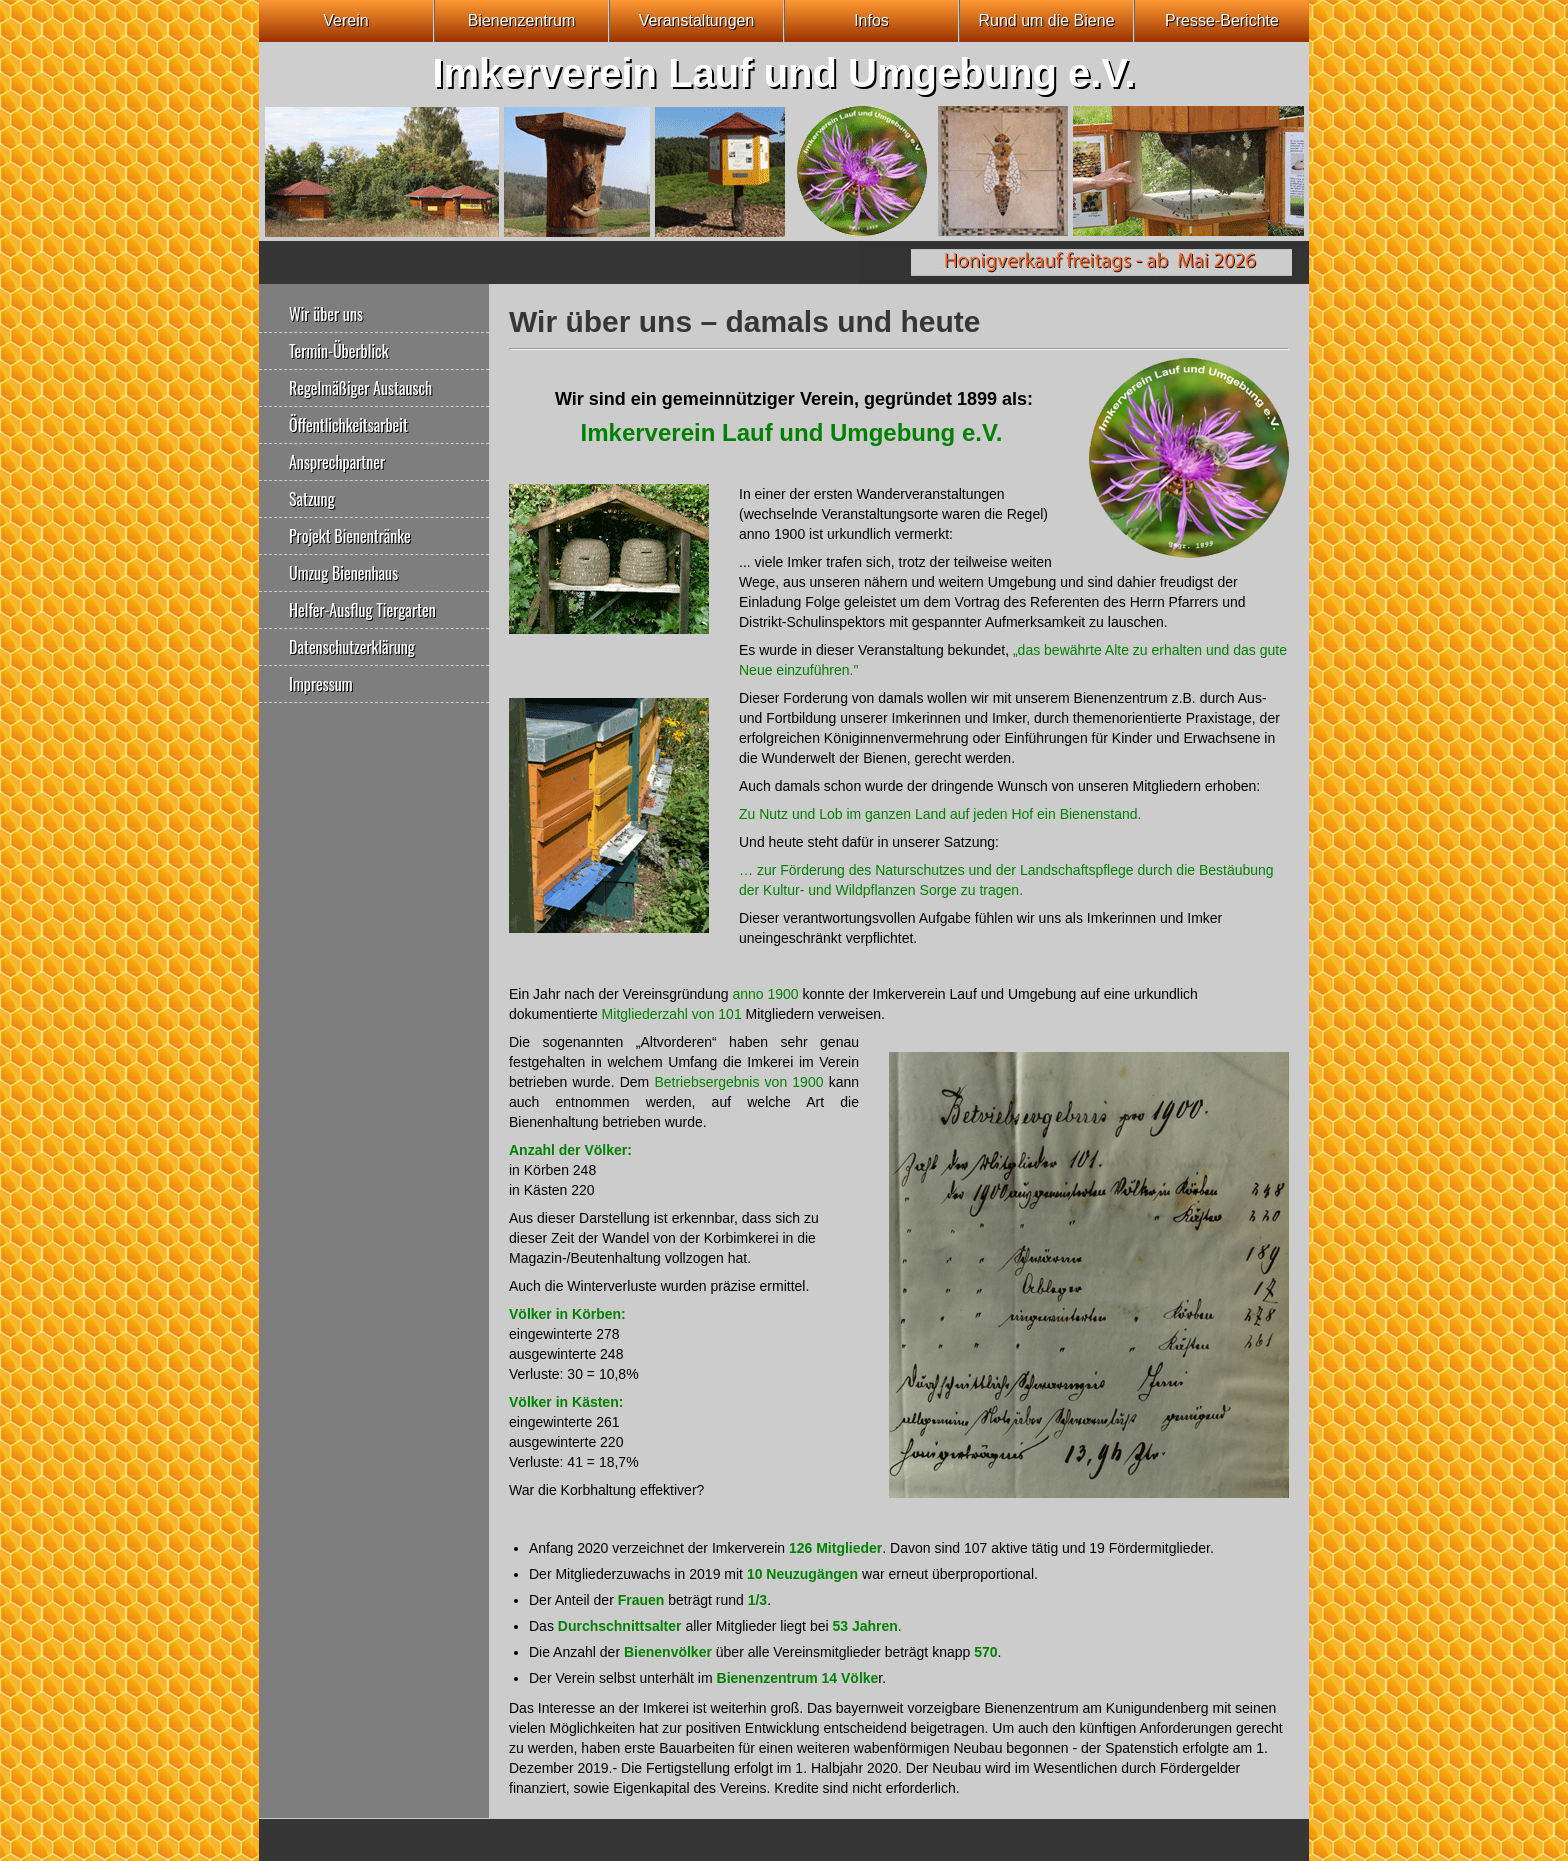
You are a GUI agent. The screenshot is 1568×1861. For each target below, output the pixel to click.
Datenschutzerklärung (352, 647)
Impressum (321, 684)
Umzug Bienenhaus (343, 573)
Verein (345, 20)
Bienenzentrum (522, 20)
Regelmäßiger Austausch (360, 388)
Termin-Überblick (339, 351)
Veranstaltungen (697, 20)
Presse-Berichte (1222, 20)
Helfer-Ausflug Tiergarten (362, 610)
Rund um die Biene (1046, 20)
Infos (871, 20)
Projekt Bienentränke (350, 536)
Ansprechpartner (337, 462)
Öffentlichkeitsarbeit (348, 425)
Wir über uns (326, 314)
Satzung (312, 499)
